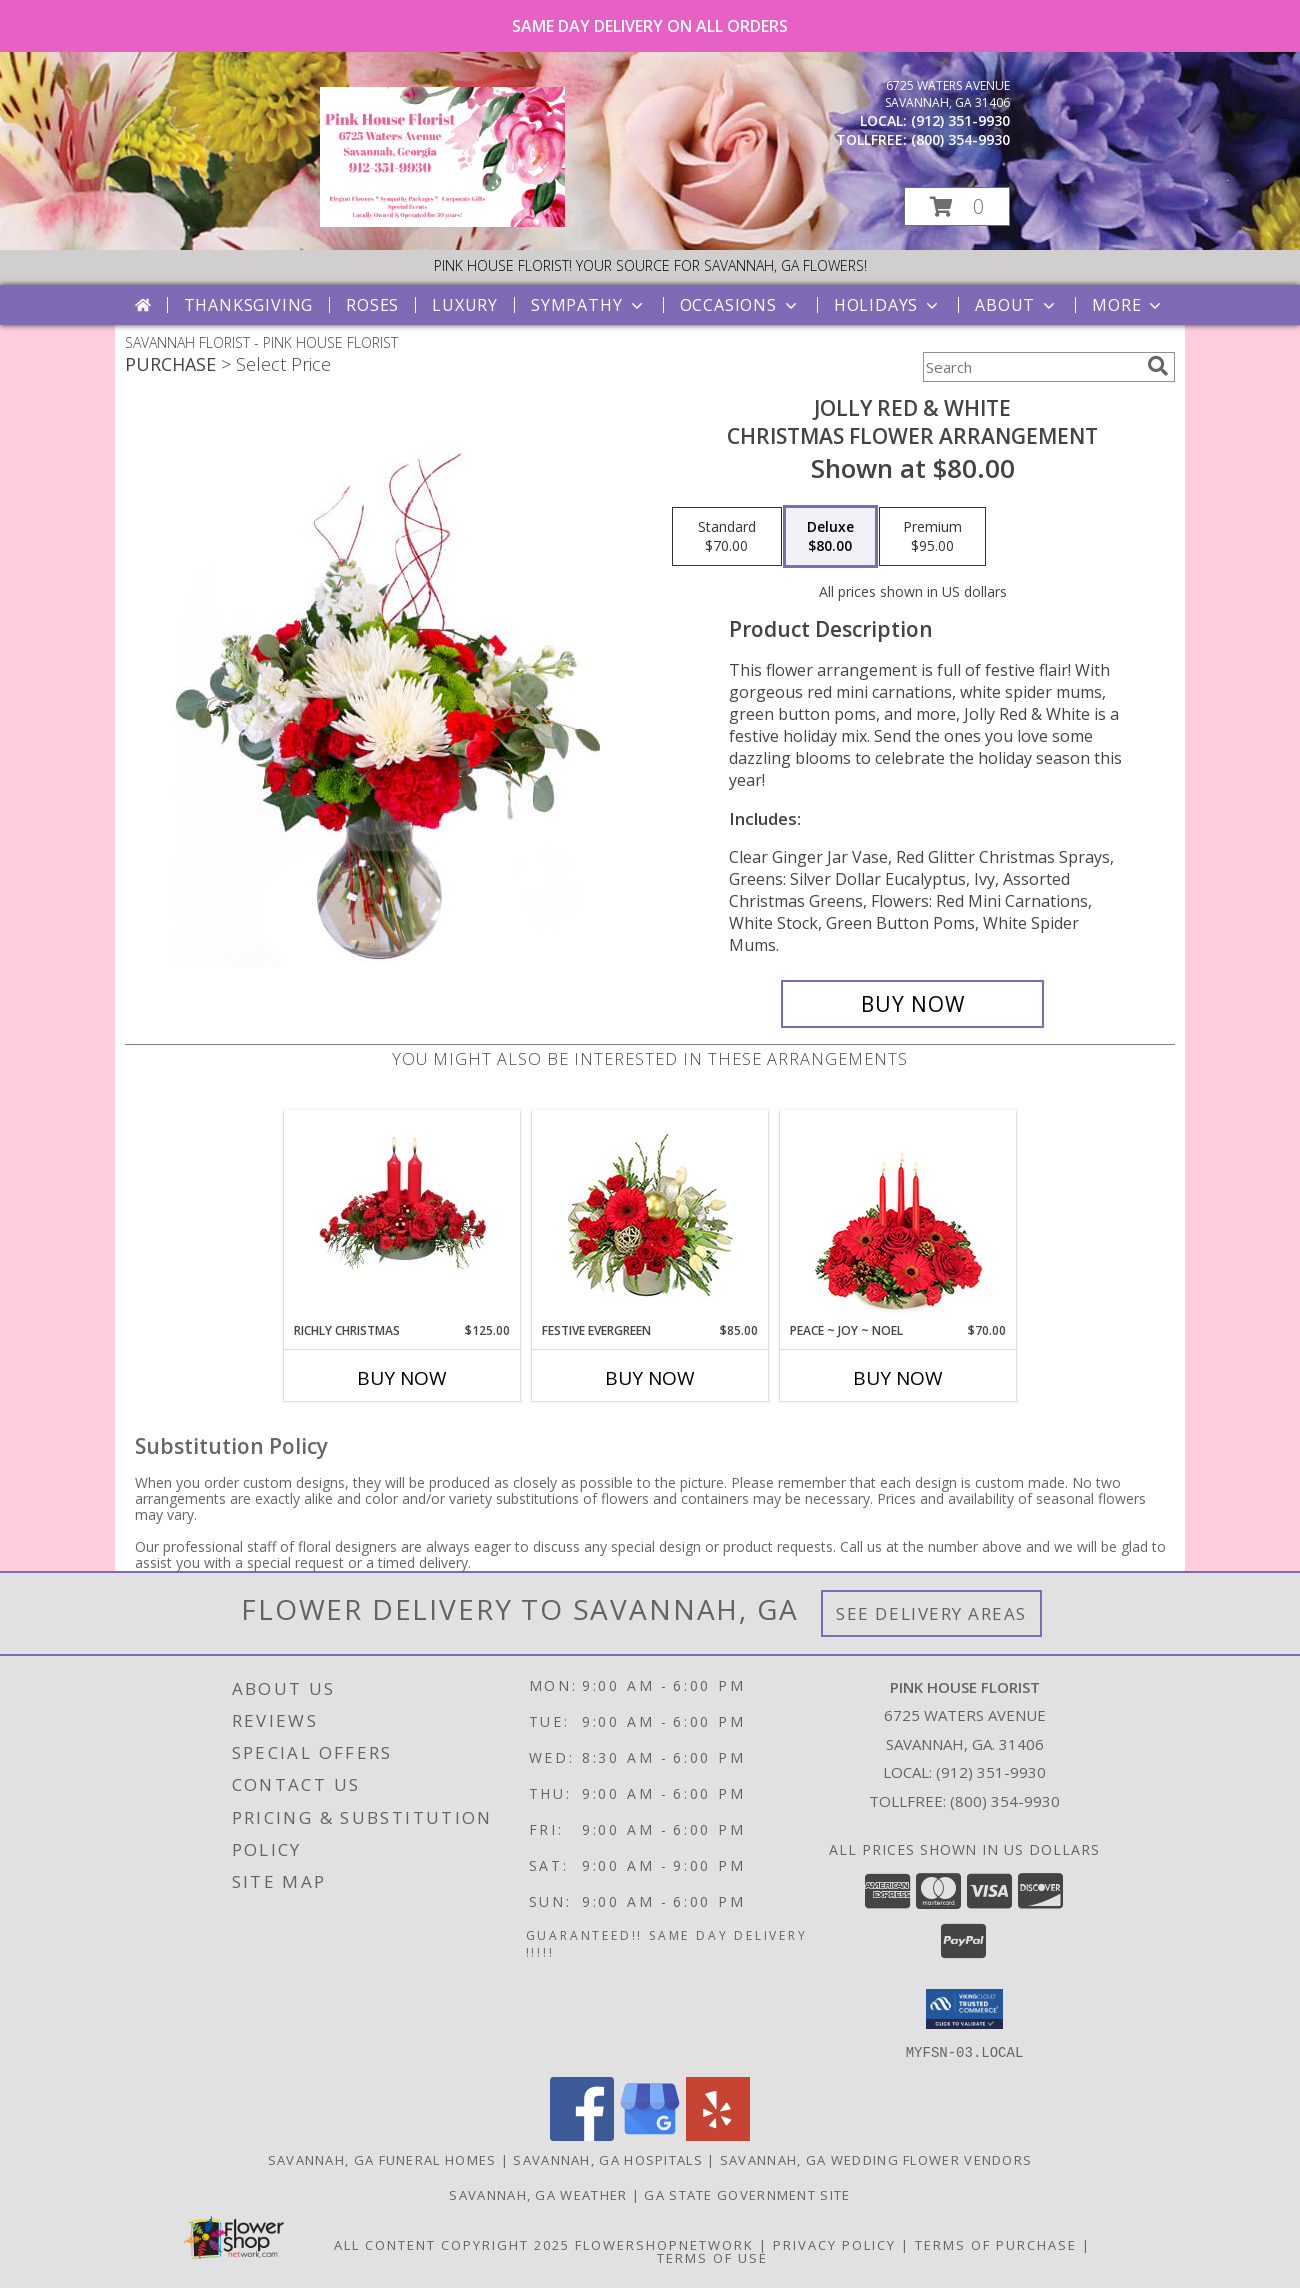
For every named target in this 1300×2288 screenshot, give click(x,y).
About (1017, 305)
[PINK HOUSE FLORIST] (442, 221)
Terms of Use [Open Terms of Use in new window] (712, 2257)
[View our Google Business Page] (650, 2134)
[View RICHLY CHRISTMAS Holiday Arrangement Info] (402, 1216)
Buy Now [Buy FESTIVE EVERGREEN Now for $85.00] (650, 1378)
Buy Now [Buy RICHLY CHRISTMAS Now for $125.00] (402, 1378)
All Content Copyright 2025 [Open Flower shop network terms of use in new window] (452, 2244)
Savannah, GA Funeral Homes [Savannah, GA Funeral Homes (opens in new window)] (382, 2159)
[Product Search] (1031, 367)
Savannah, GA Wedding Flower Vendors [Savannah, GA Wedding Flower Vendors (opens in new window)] (876, 2159)
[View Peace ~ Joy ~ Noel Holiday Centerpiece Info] (898, 1216)
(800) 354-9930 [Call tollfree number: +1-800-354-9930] (960, 139)
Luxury (465, 305)
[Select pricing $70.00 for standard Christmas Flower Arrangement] (727, 537)
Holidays (888, 305)
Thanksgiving (249, 305)
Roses (372, 305)
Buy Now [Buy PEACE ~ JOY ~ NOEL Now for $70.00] (898, 1378)
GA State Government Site (747, 2194)
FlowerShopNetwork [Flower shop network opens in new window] (664, 2244)
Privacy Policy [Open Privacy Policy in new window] (834, 2244)
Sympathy (588, 305)
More (1128, 305)
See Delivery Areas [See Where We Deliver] (931, 1613)
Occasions (740, 305)
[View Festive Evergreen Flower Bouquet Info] (650, 1216)
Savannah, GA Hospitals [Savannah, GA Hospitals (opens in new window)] (608, 2159)
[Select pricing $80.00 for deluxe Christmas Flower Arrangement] (830, 537)
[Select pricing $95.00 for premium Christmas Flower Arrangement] (932, 537)
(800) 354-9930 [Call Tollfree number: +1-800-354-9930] (1005, 1801)
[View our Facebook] (582, 2134)
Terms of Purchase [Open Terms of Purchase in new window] (996, 2244)
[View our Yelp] (718, 2134)
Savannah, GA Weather (538, 2194)
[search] (1158, 366)
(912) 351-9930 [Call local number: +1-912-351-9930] (960, 120)
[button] (957, 206)
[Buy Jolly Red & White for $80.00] (912, 1004)
